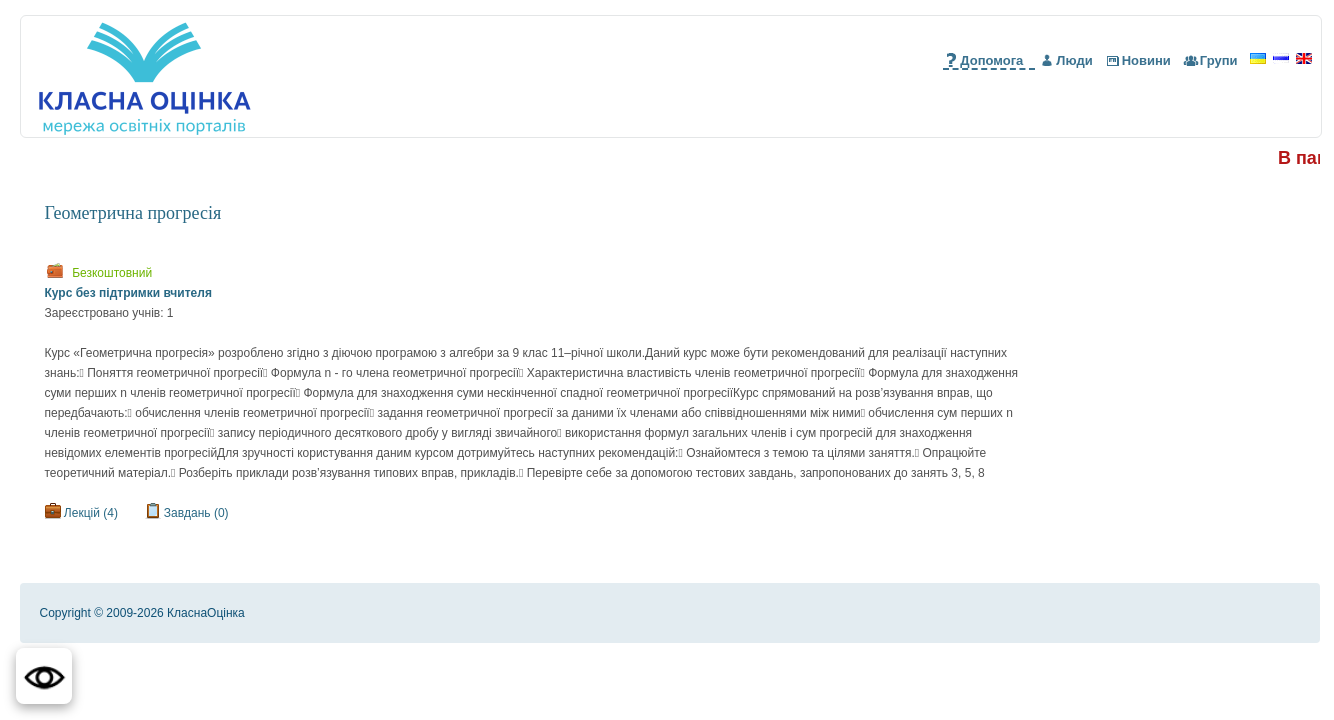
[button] (44, 676)
